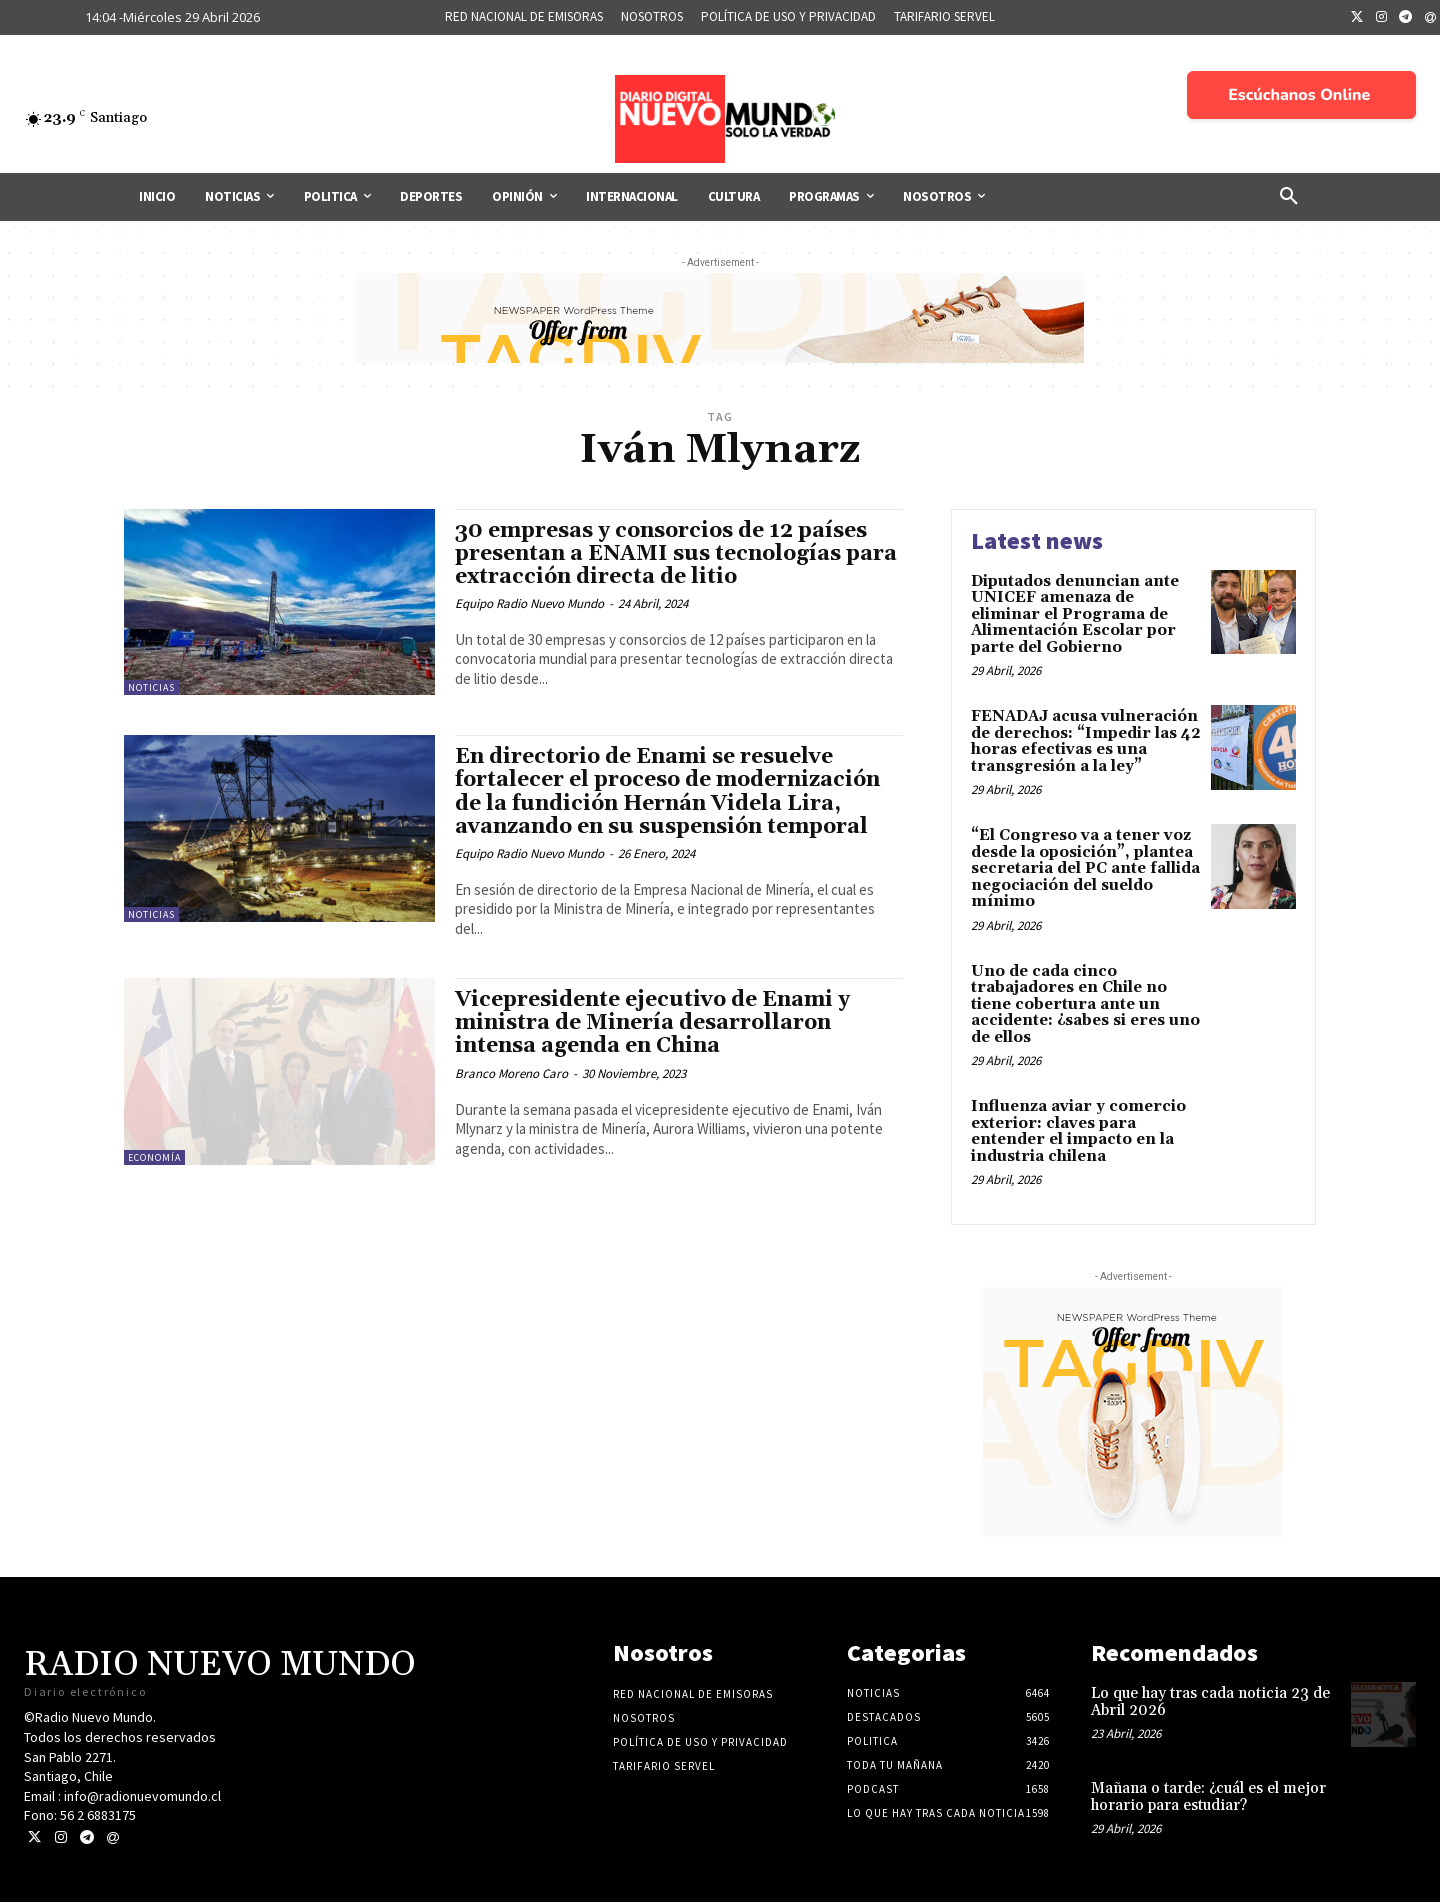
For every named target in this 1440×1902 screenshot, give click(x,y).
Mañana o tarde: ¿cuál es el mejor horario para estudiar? (1208, 1797)
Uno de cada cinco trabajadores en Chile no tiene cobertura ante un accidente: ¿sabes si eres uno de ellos (1085, 1004)
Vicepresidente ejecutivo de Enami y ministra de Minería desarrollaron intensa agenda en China (652, 1023)
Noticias (151, 687)
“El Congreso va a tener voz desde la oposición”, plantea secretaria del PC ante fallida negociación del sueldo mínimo (1085, 868)
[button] (1289, 197)
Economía (154, 1157)
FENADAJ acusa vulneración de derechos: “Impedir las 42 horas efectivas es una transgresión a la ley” (1086, 741)
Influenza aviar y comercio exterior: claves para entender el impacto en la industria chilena (1078, 1131)
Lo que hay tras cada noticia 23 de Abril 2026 (1210, 1702)
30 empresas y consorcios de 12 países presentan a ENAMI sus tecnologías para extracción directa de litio (676, 554)
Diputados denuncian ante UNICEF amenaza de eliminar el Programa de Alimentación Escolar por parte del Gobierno (1075, 614)
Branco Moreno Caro (511, 1073)
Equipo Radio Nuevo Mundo (529, 603)
